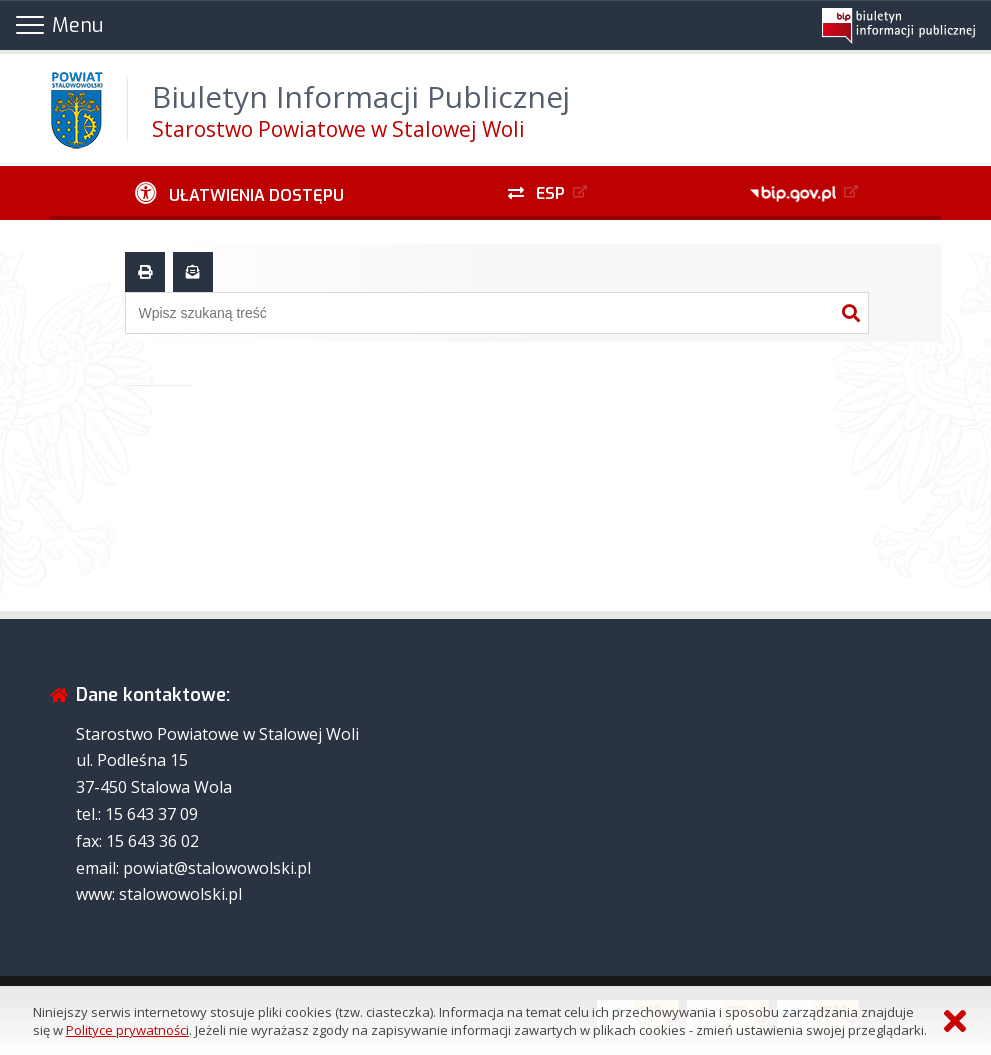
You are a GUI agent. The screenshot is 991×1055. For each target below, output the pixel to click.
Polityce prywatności (127, 1030)
